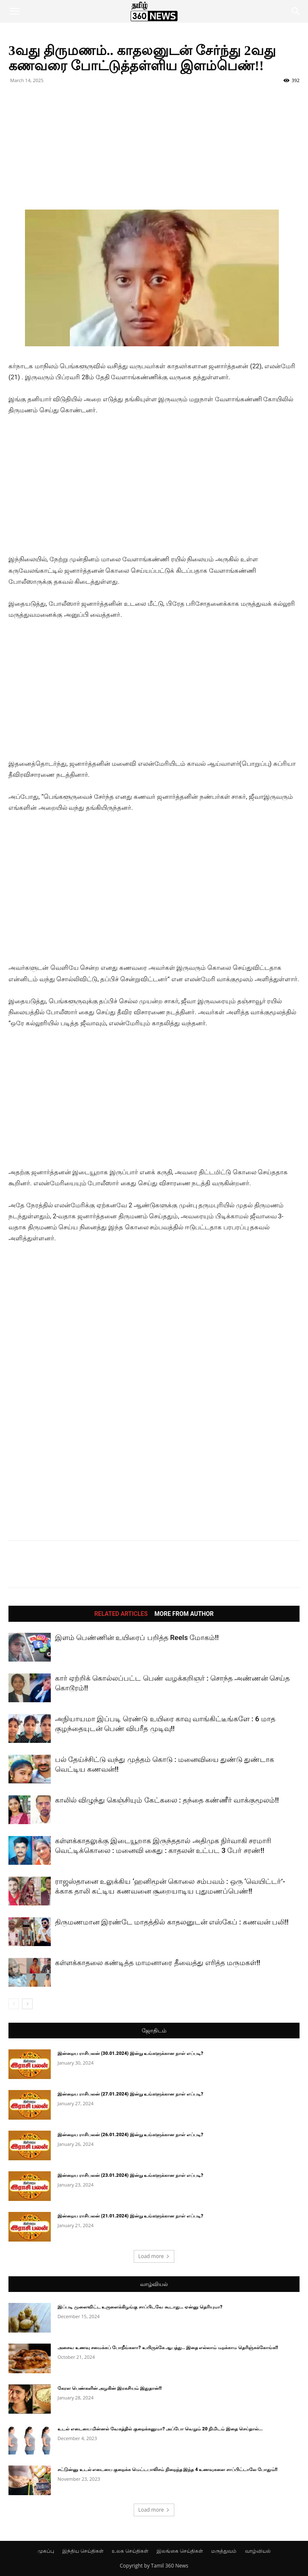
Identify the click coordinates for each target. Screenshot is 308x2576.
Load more (154, 2256)
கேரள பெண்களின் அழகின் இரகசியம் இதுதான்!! (110, 2388)
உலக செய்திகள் (130, 2550)
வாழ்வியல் (154, 2284)
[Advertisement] (154, 150)
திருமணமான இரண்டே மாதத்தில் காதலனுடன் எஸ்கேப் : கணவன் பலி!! (172, 1922)
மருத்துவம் (223, 2550)
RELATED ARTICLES (121, 1614)
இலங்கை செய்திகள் (180, 2550)
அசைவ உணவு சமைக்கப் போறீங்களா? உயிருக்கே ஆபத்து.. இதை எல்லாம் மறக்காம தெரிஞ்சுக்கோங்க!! (168, 2347)
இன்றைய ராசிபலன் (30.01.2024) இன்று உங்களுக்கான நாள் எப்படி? (130, 2053)
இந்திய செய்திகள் (83, 2550)
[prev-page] (13, 2004)
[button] (14, 11)
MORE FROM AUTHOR (184, 1614)
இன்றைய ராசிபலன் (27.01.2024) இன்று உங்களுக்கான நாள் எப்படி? (130, 2094)
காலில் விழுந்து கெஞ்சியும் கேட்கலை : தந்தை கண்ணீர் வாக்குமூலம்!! (167, 1800)
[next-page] (27, 2004)
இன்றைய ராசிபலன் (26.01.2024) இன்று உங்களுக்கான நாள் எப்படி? (130, 2134)
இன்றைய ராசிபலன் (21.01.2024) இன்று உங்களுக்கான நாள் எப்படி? (130, 2216)
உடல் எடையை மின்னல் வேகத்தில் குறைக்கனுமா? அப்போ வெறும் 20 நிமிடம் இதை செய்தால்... (160, 2429)
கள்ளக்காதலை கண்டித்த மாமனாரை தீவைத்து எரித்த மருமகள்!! (157, 1962)
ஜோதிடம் (154, 2030)
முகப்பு (46, 2550)
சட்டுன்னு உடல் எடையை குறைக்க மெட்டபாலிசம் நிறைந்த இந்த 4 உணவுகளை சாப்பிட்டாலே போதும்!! (168, 2469)
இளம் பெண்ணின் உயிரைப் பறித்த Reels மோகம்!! (137, 1637)
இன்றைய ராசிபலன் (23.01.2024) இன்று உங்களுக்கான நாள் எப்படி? (130, 2175)
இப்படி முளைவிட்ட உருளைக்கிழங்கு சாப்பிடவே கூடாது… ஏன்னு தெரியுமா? (140, 2307)
